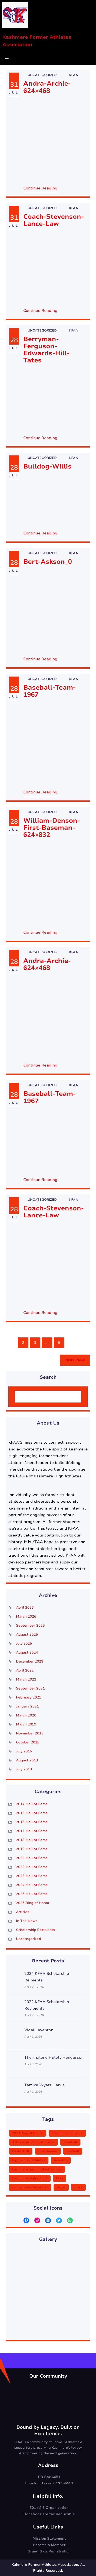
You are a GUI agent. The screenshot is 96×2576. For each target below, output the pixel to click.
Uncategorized (42, 75)
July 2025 (24, 1644)
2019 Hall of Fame (32, 1849)
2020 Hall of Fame (32, 1858)
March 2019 (26, 1724)
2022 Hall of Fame (32, 1867)
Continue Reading (40, 188)
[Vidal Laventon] (16, 2036)
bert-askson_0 (47, 561)
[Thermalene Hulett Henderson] (16, 2064)
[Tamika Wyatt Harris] (16, 2091)
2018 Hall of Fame (32, 1840)
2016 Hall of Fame (32, 1822)
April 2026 (25, 1608)
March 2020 (26, 1715)
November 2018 (30, 1733)
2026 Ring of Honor (32, 1903)
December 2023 (29, 1662)
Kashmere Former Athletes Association (41, 40)
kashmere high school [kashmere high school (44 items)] (29, 2178)
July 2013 (24, 1769)
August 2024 (27, 1653)
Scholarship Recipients (35, 1930)
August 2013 (27, 1760)
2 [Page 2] (23, 1342)
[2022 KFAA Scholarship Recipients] (16, 2008)
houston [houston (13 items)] (60, 2160)
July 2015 (24, 1751)
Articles (22, 1912)
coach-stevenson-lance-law (53, 220)
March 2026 (26, 1617)
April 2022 (25, 1671)
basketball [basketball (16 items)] (20, 2151)
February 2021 (28, 1698)
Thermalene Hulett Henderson (54, 2057)
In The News (27, 1921)
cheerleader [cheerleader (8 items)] (48, 2151)
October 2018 (27, 1742)
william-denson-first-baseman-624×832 (51, 828)
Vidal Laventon (38, 2030)
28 (14, 340)
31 (14, 84)
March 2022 (26, 1680)
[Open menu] (6, 57)
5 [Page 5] (59, 1342)
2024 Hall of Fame (32, 1885)
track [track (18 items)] (78, 2187)
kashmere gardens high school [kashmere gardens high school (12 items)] (37, 2169)
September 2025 (30, 1626)
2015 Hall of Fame (32, 1813)
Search (70, 1397)
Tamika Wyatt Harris (44, 2085)
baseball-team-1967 (49, 691)
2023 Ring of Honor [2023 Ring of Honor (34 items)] (27, 2133)
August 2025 (27, 1635)
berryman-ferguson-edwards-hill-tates (46, 350)
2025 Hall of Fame (32, 1894)
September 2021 (30, 1689)
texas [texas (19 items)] (61, 2187)
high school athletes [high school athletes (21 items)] (28, 2160)
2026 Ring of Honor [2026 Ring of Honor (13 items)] (67, 2133)
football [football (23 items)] (72, 2151)
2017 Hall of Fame (32, 1831)
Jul (14, 93)
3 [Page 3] (35, 1342)
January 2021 (27, 1706)
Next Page (75, 1360)
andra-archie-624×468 (47, 87)
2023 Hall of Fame (32, 1876)
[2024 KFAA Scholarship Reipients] (16, 1980)
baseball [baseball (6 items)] (70, 2142)
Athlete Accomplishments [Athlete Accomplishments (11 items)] (33, 2142)
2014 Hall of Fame (32, 1804)
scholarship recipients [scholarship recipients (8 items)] (30, 2187)
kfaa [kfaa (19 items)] (59, 2178)
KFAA (73, 75)
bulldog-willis (47, 466)
